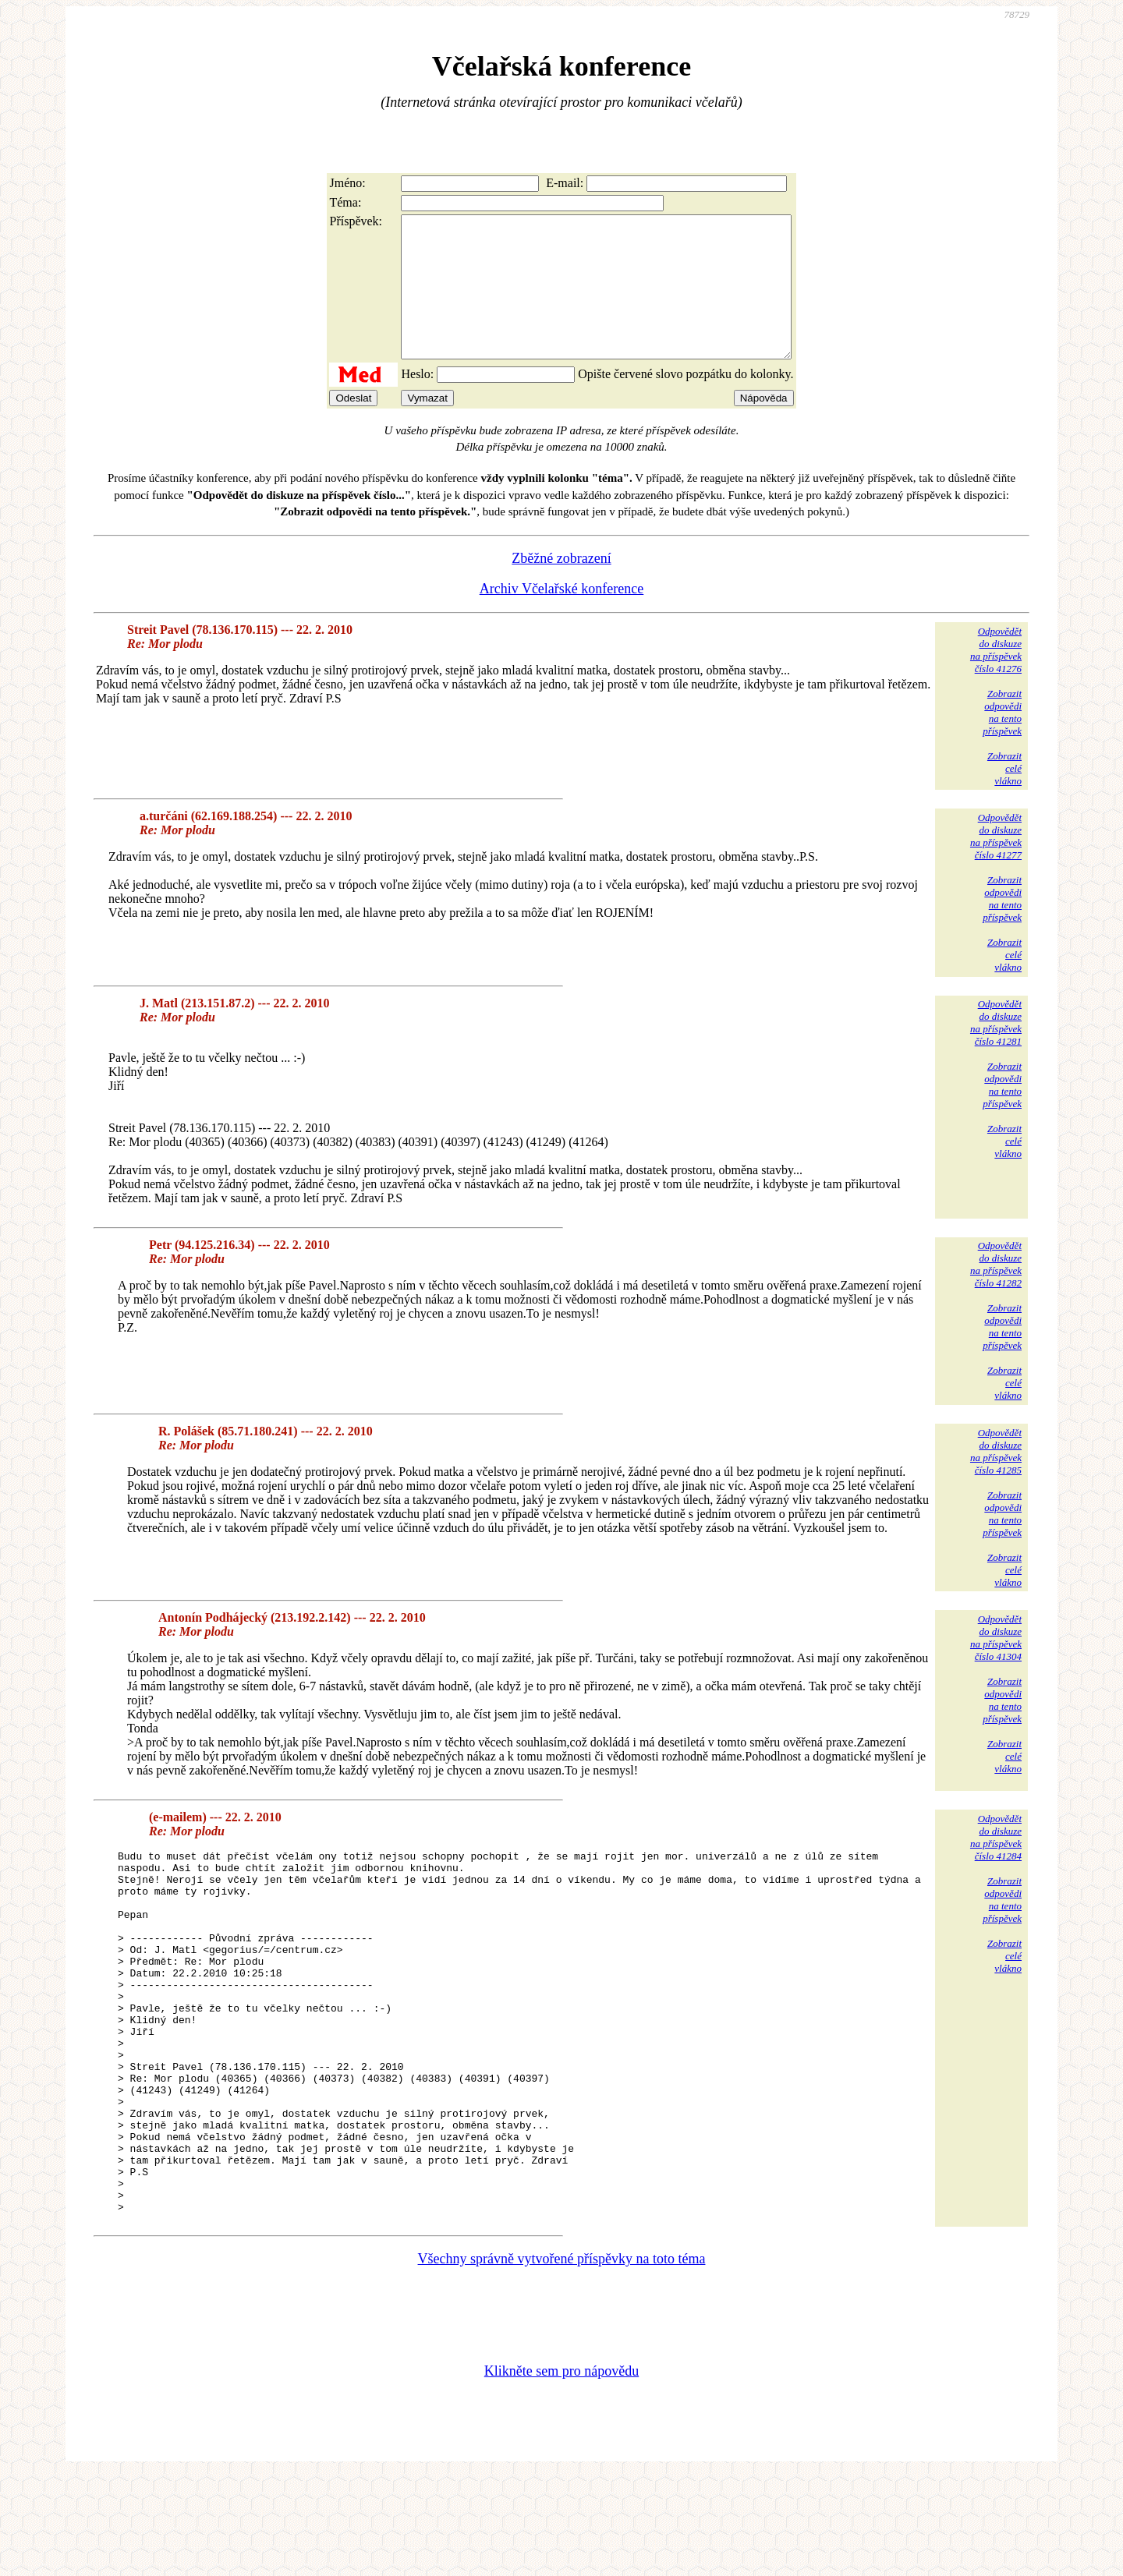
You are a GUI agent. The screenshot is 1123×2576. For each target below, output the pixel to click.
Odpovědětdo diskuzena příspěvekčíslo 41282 (996, 1292)
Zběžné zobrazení (561, 586)
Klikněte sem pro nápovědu (561, 2471)
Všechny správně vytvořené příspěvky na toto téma (562, 2359)
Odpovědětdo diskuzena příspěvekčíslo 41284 (996, 1865)
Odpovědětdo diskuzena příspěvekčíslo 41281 (996, 1050)
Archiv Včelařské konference (562, 617)
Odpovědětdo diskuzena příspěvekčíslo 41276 (996, 677)
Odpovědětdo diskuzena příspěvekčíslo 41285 (996, 1479)
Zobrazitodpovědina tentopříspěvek (1002, 740)
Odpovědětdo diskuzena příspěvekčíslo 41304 (996, 1665)
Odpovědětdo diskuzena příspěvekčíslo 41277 (996, 864)
